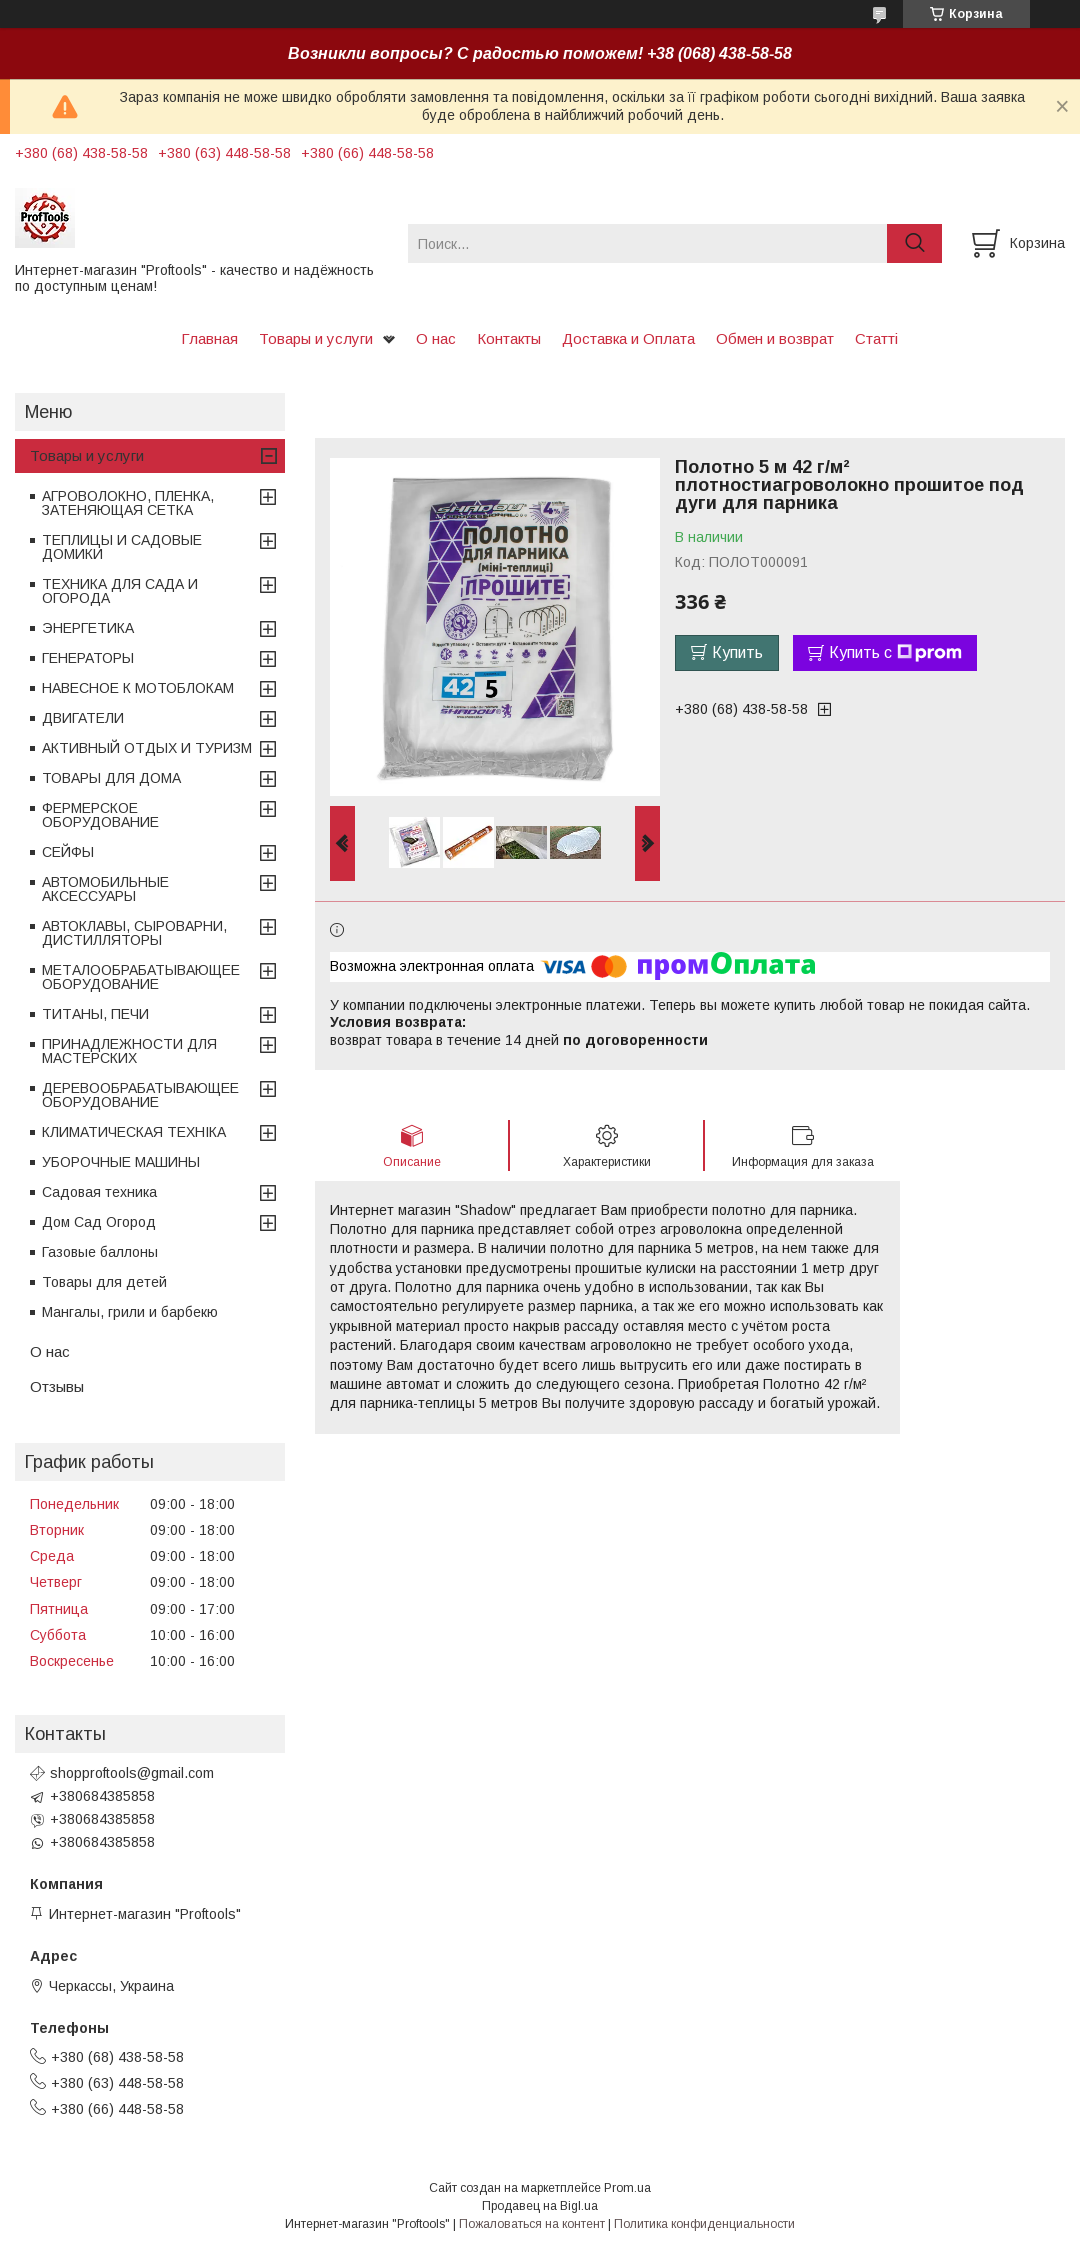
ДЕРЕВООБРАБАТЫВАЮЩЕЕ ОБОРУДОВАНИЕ (140, 1095)
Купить (737, 652)
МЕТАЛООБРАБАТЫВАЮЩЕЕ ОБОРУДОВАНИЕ (141, 977)
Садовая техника (99, 1192)
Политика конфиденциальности (704, 2224)
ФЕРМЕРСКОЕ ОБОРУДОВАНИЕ (100, 815)
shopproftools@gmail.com (132, 1773)
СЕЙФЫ (68, 852)
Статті (876, 338)
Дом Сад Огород (99, 1222)
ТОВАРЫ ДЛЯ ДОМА (111, 778)
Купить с (895, 653)
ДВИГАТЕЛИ (83, 718)
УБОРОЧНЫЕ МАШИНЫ (121, 1162)
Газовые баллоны (100, 1252)
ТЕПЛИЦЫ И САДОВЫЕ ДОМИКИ (122, 547)
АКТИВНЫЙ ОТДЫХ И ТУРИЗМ (147, 748)
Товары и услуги (316, 338)
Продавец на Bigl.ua (540, 2206)
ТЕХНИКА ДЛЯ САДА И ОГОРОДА (120, 591)
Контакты (509, 338)
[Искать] (914, 243)
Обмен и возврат (775, 338)
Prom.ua (627, 2188)
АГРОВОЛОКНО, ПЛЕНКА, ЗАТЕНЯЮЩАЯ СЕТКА (128, 503)
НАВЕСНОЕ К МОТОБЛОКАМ (138, 688)
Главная (209, 338)
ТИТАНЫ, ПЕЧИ (95, 1014)
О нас (436, 338)
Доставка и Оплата (628, 338)
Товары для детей (104, 1282)
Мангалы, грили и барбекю (130, 1312)
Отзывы (57, 1386)
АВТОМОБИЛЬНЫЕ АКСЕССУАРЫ (105, 889)
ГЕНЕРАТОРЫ (88, 658)
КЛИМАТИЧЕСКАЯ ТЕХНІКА (134, 1132)
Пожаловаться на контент (532, 2224)
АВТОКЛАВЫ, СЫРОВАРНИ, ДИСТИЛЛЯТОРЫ (134, 933)
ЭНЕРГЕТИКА (88, 628)
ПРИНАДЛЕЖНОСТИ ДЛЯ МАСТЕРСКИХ (129, 1051)
